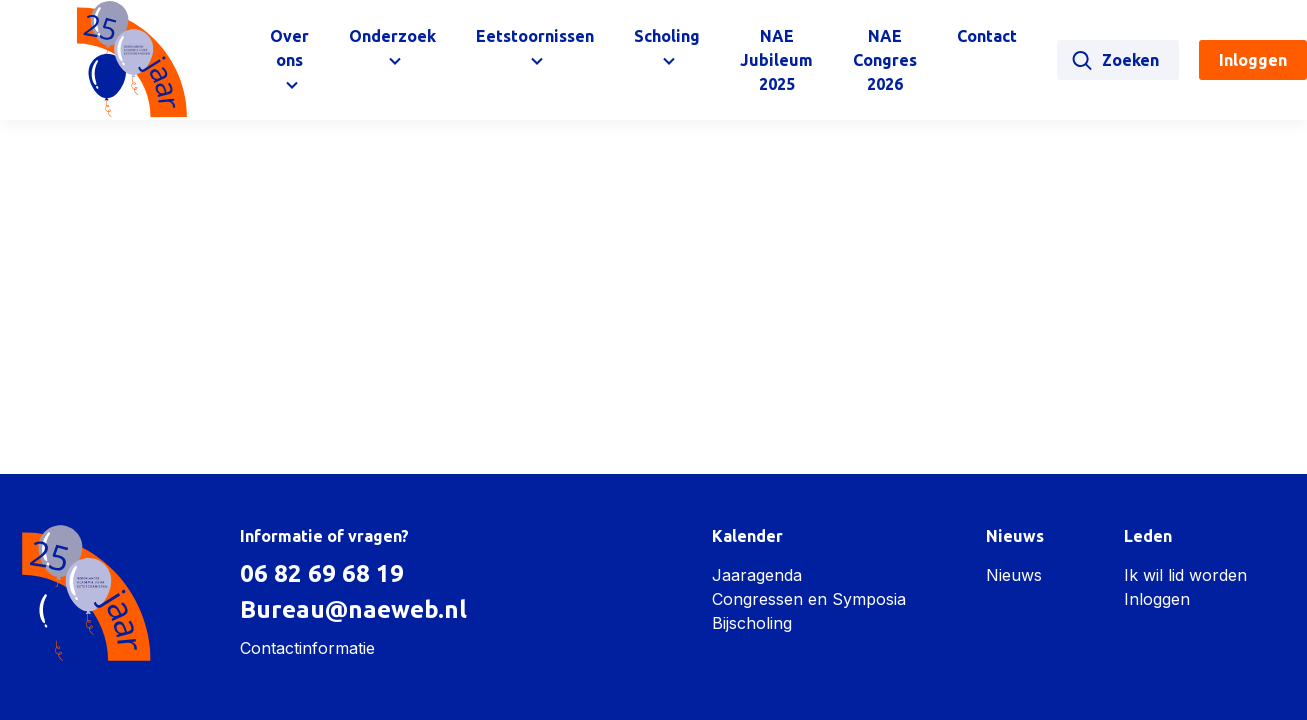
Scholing (667, 36)
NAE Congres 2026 (885, 60)
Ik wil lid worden (1185, 575)
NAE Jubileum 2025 (776, 60)
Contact (987, 36)
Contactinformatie (307, 648)
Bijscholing (752, 623)
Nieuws (1014, 575)
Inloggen (1157, 599)
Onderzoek (392, 36)
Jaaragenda (757, 575)
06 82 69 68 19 (322, 573)
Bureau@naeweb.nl (353, 609)
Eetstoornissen (535, 36)
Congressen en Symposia (809, 599)
